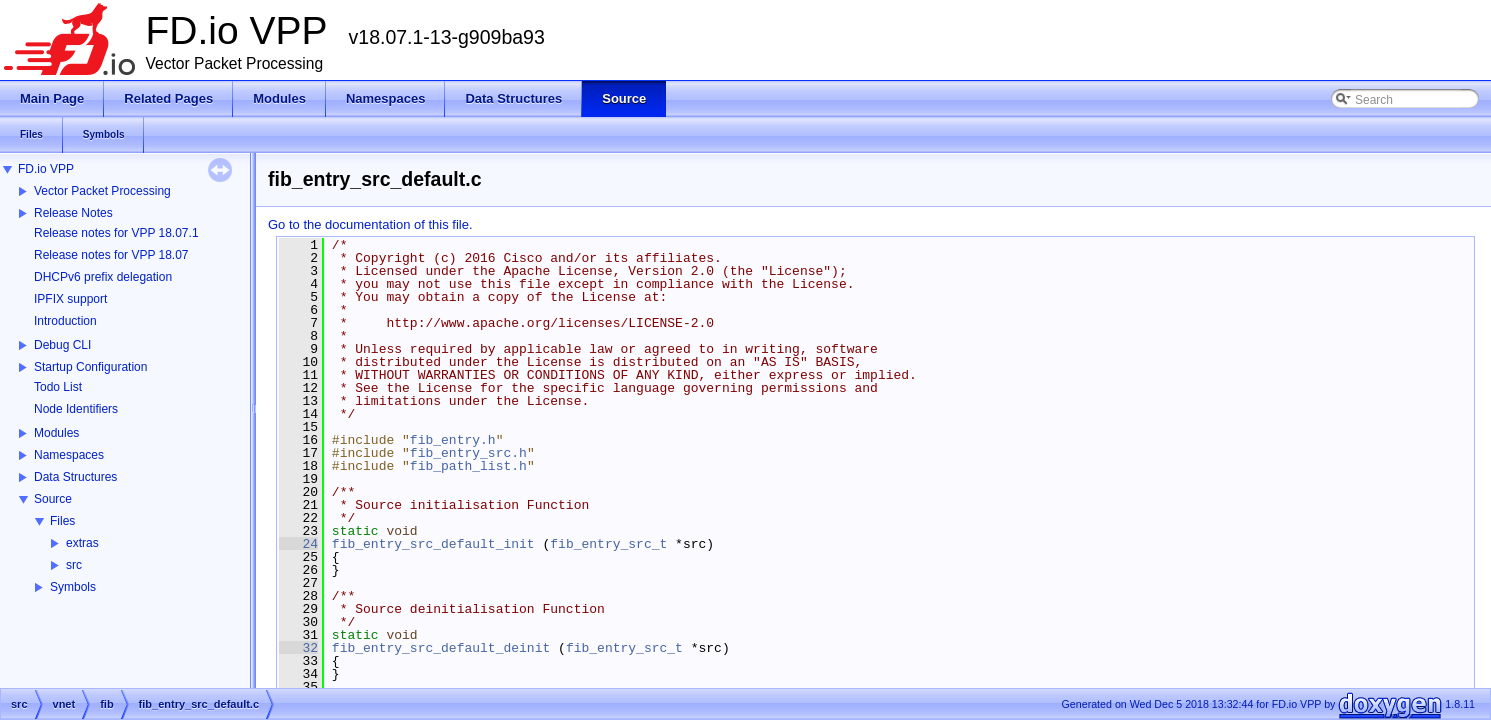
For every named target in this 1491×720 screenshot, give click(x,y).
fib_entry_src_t (608, 544)
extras (82, 543)
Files (62, 521)
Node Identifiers (76, 409)
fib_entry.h (453, 440)
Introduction (65, 321)
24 (298, 544)
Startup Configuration (90, 367)
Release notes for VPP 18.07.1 (116, 233)
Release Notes (73, 213)
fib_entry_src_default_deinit (441, 648)
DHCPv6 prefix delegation (103, 277)
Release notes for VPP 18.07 (111, 255)
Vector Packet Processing (102, 191)
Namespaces (69, 455)
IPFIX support (70, 299)
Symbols (73, 587)
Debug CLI (62, 345)
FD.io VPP (46, 169)
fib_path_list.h (468, 466)
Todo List (58, 387)
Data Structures (75, 477)
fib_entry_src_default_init (433, 544)
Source (53, 499)
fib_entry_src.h (468, 453)
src (74, 565)
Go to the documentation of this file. (370, 224)
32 (298, 648)
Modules (56, 433)
